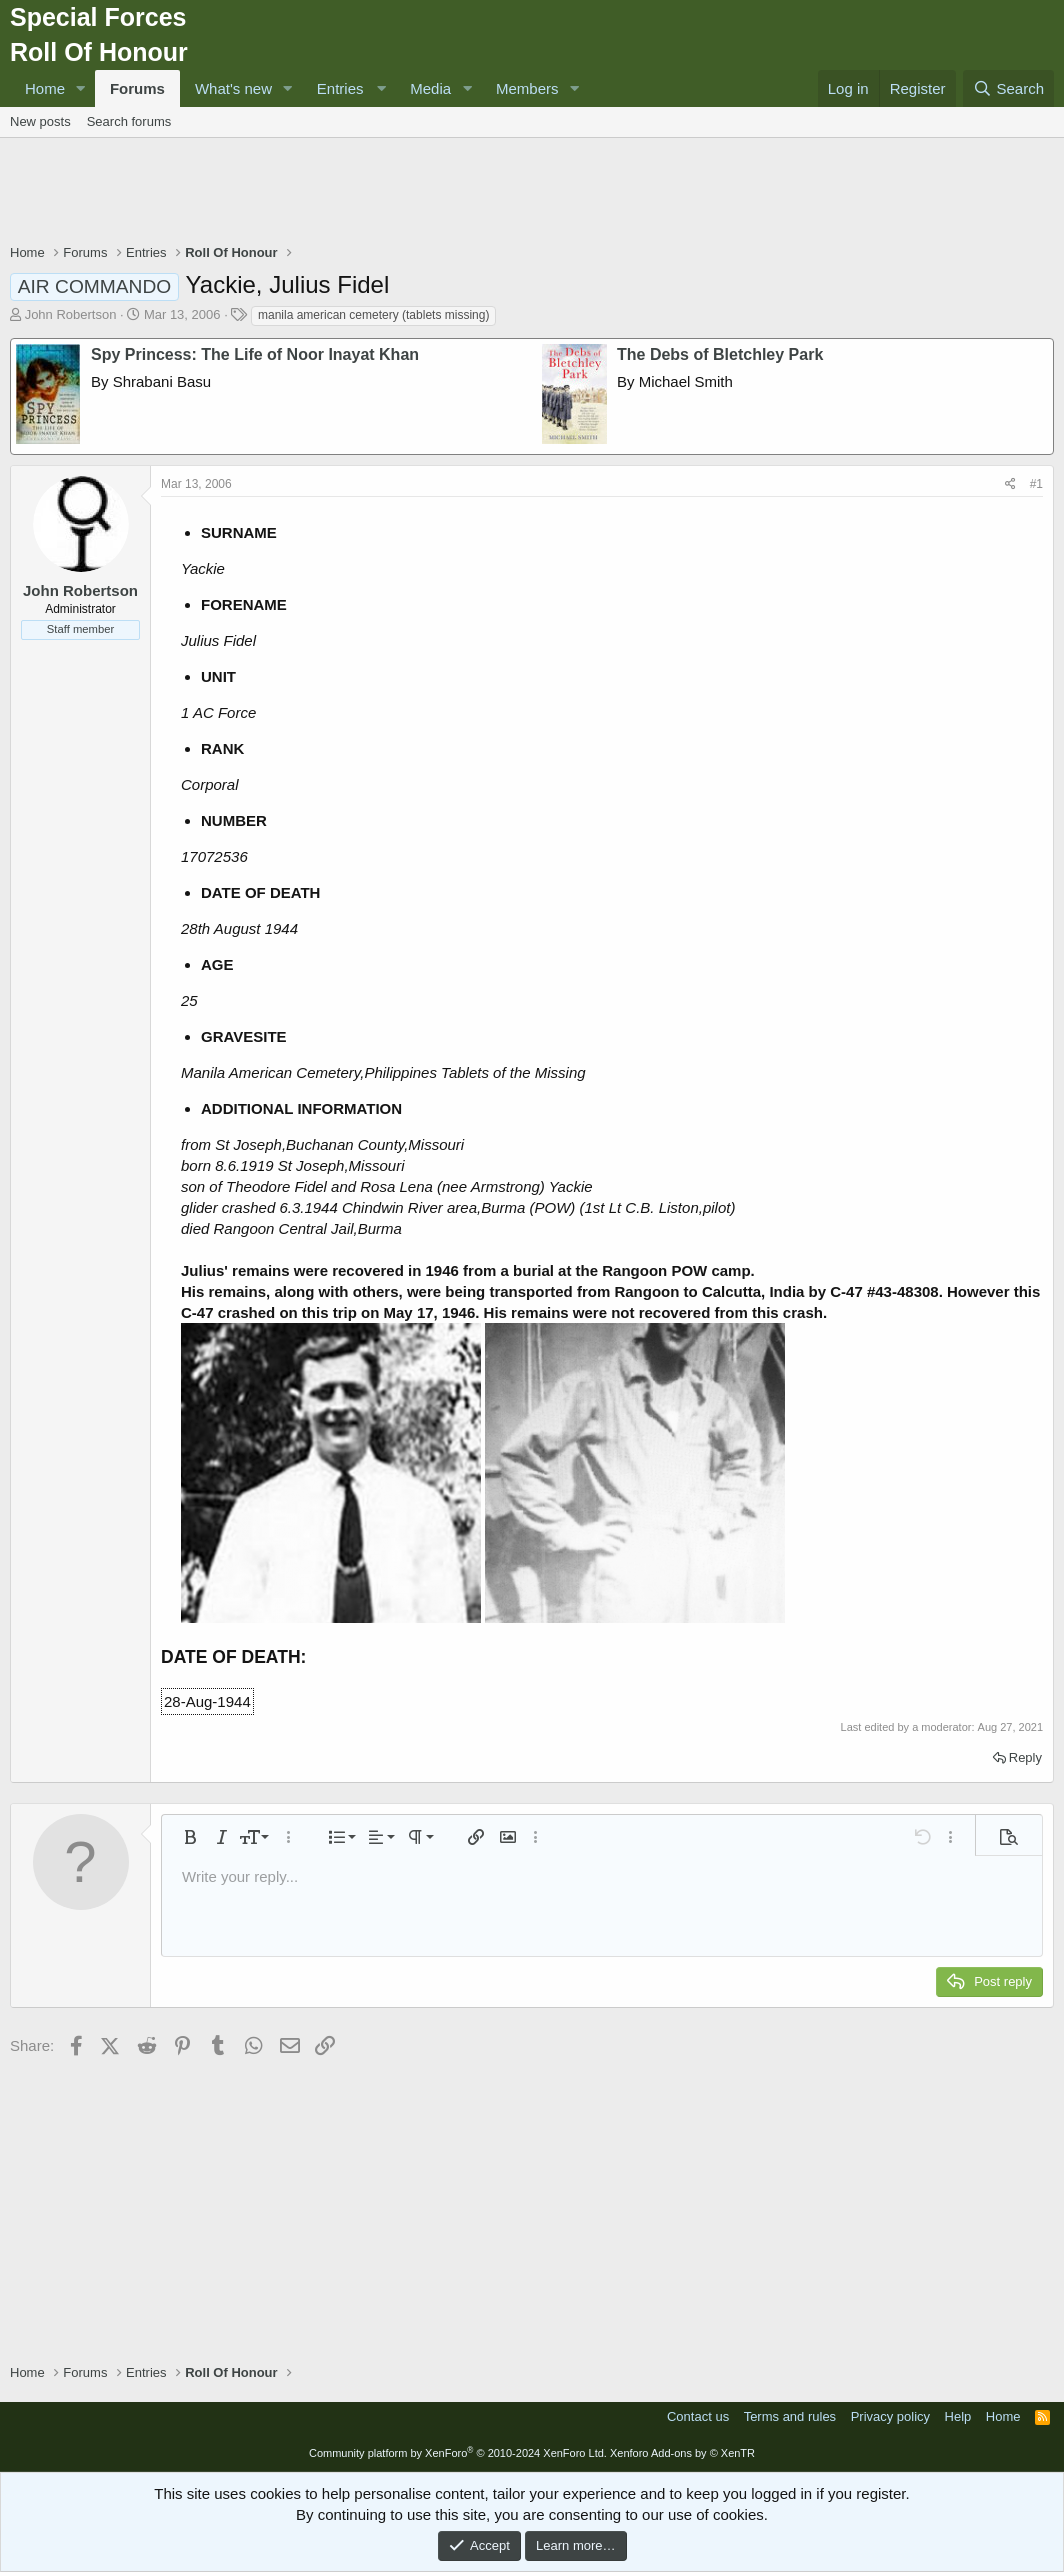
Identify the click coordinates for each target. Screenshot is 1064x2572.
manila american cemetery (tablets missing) (373, 315)
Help (958, 2416)
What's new (233, 88)
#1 (1036, 484)
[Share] (1010, 484)
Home (45, 88)
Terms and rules (790, 2416)
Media (430, 88)
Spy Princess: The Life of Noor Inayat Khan (255, 354)
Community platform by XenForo (458, 2453)
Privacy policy (890, 2416)
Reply (1025, 1757)
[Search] (1008, 88)
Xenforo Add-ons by (682, 2453)
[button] (81, 88)
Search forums (129, 121)
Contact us (698, 2416)
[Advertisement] (532, 193)
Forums (137, 88)
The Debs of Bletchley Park (720, 354)
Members (527, 88)
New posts (40, 121)
